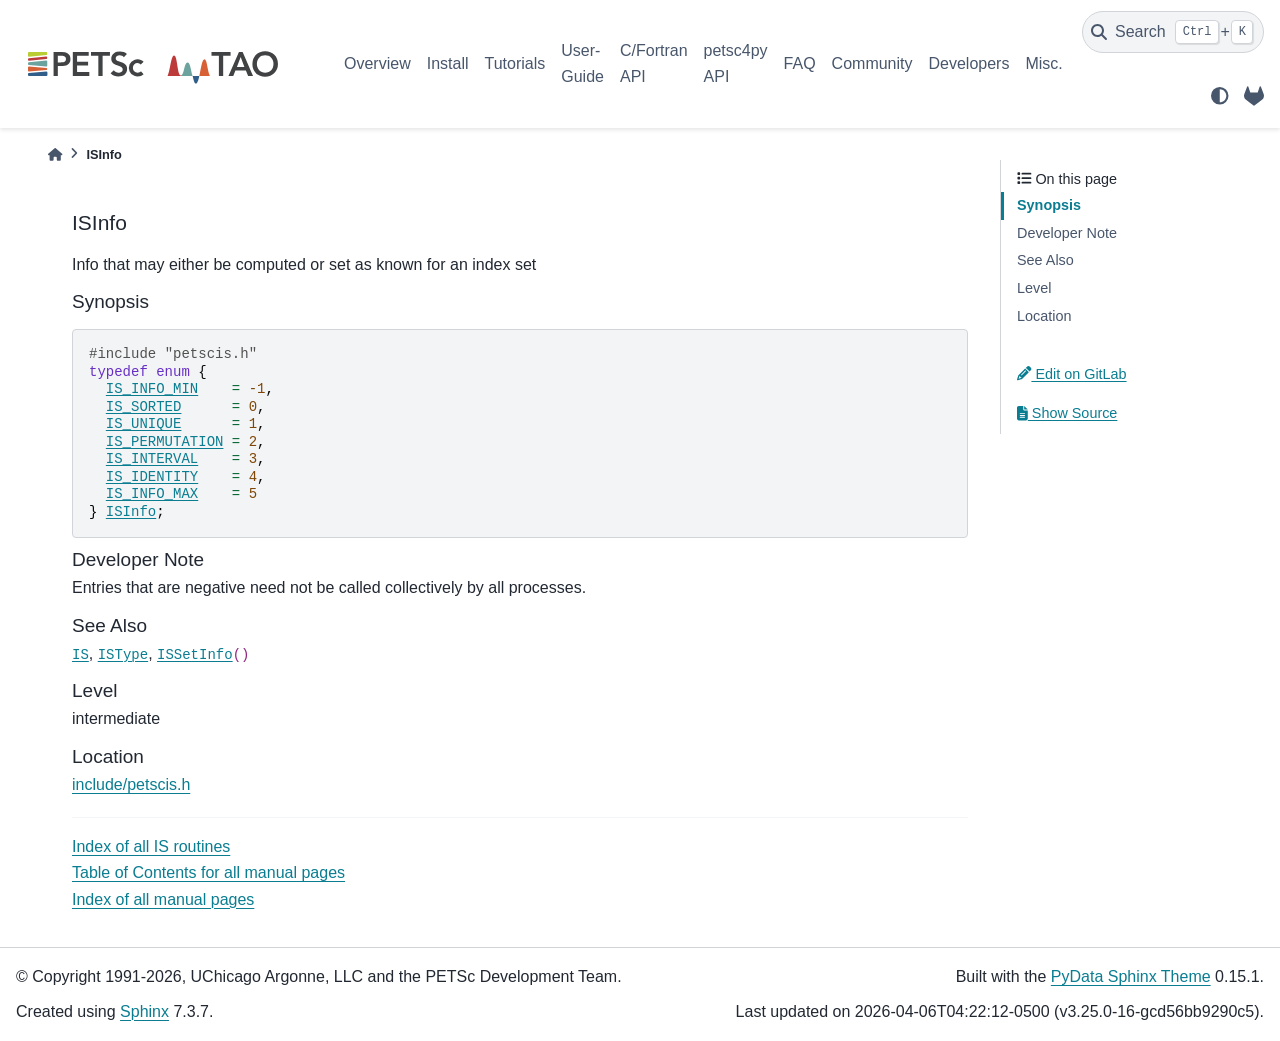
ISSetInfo (195, 655)
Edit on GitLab (1072, 374)
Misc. (1043, 63)
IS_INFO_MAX (152, 494)
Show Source (1067, 413)
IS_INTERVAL (152, 459)
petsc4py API (736, 63)
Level (1034, 288)
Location (1044, 316)
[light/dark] (1220, 96)
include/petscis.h (131, 784)
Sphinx (144, 1011)
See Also (1045, 260)
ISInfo (131, 512)
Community (872, 63)
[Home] (55, 154)
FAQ (800, 63)
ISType (123, 655)
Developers (969, 63)
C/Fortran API (654, 63)
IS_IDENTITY (152, 477)
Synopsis (1049, 205)
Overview (377, 63)
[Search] (1173, 32)
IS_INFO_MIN (152, 389)
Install (448, 63)
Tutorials (514, 63)
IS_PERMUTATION (165, 442)
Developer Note (1067, 233)
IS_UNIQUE (144, 424)
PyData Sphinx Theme (1131, 976)
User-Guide (582, 63)
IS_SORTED (144, 407)
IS (80, 655)
